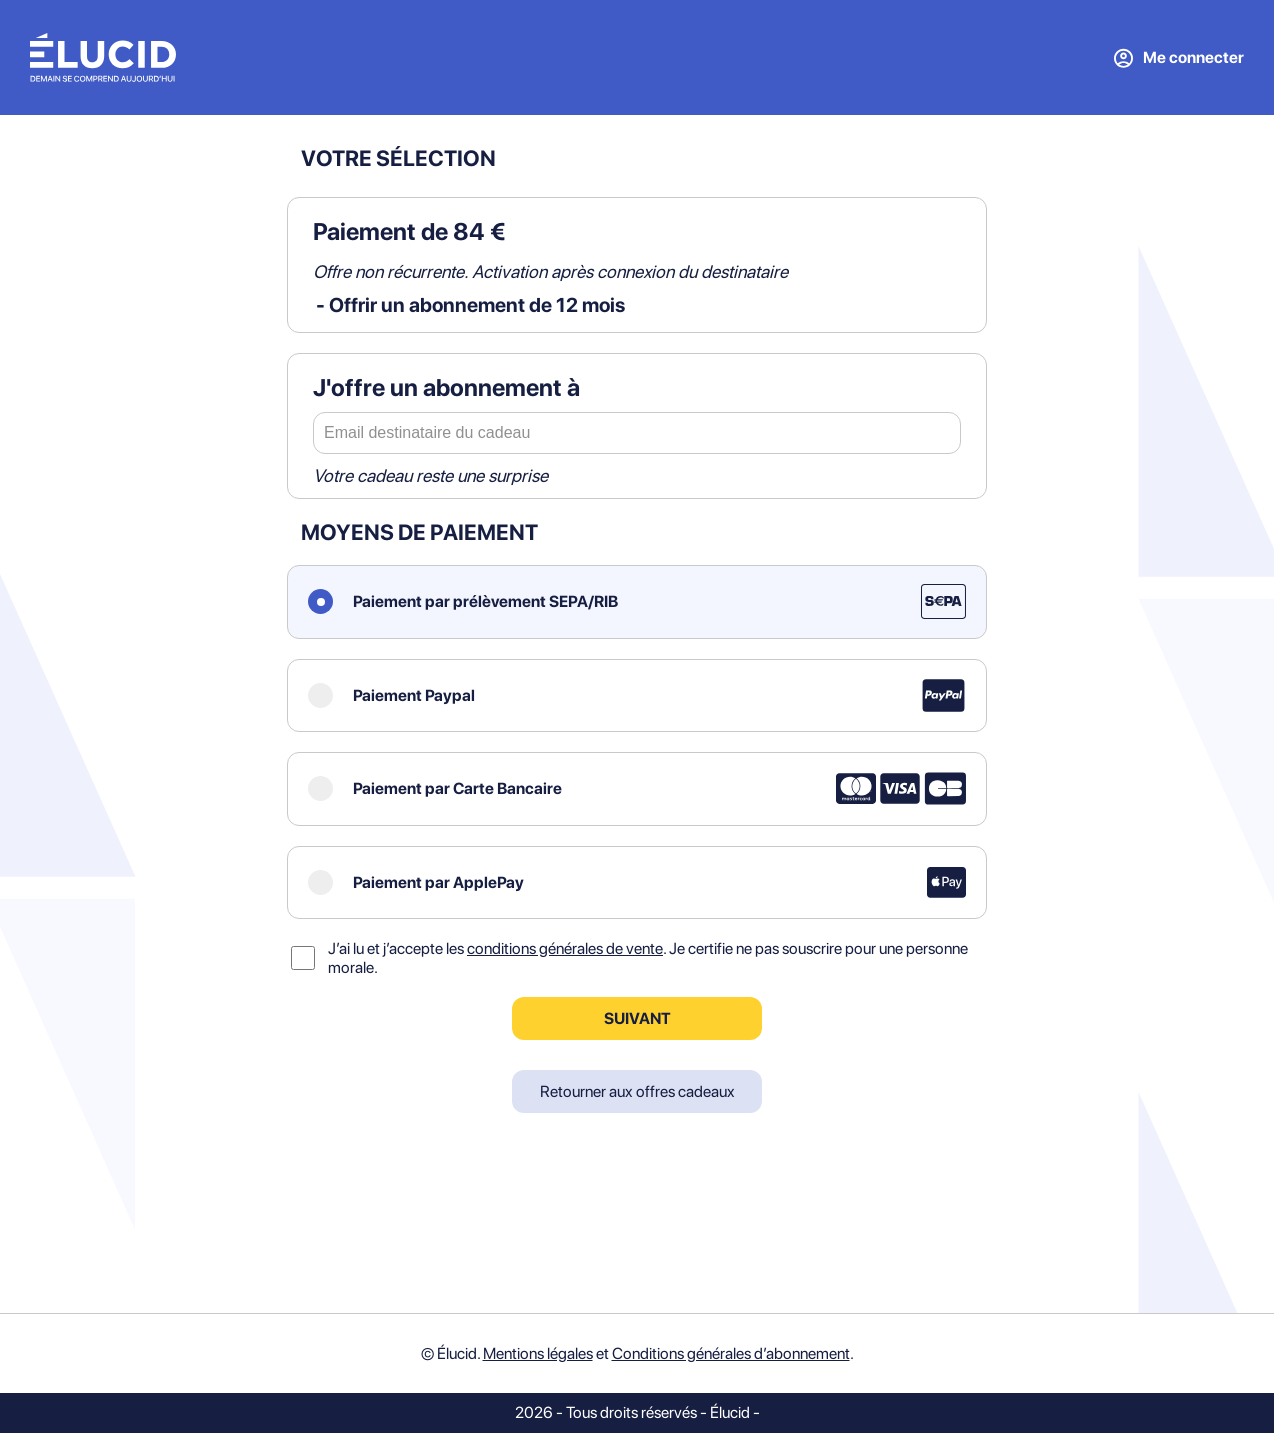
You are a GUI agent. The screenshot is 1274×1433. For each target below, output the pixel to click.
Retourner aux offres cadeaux (637, 1091)
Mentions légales (538, 1353)
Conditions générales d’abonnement (731, 1353)
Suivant (637, 1018)
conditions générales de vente (565, 948)
